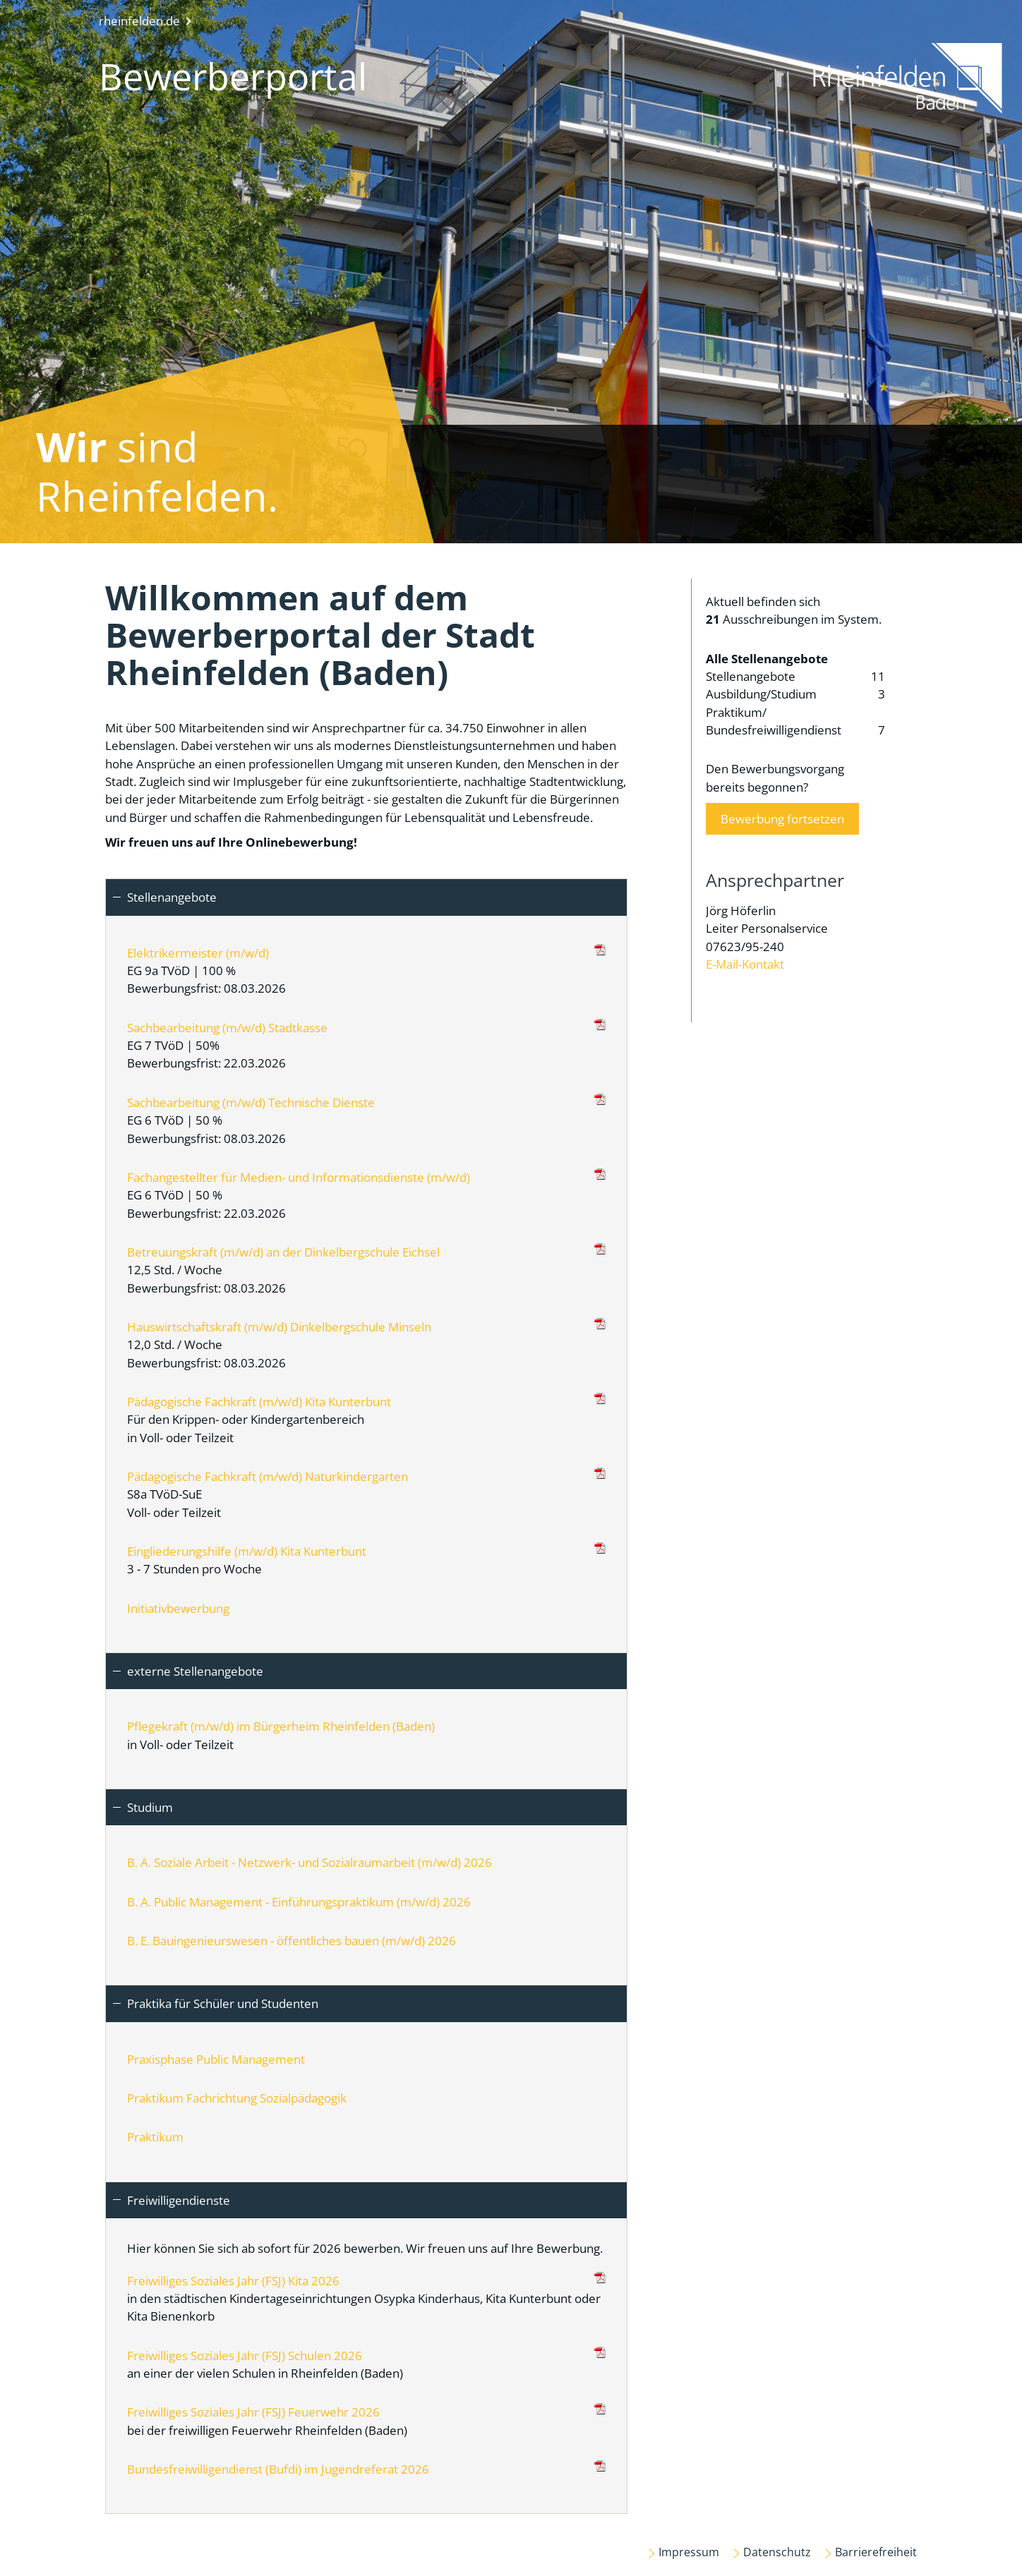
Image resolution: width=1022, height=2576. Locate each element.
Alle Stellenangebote (767, 659)
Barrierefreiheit (876, 2552)
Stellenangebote (795, 676)
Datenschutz (777, 2552)
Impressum (689, 2552)
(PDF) (600, 950)
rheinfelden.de (139, 21)
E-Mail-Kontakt (745, 964)
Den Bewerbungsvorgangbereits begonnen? (782, 798)
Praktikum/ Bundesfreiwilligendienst (795, 721)
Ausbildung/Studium (795, 694)
